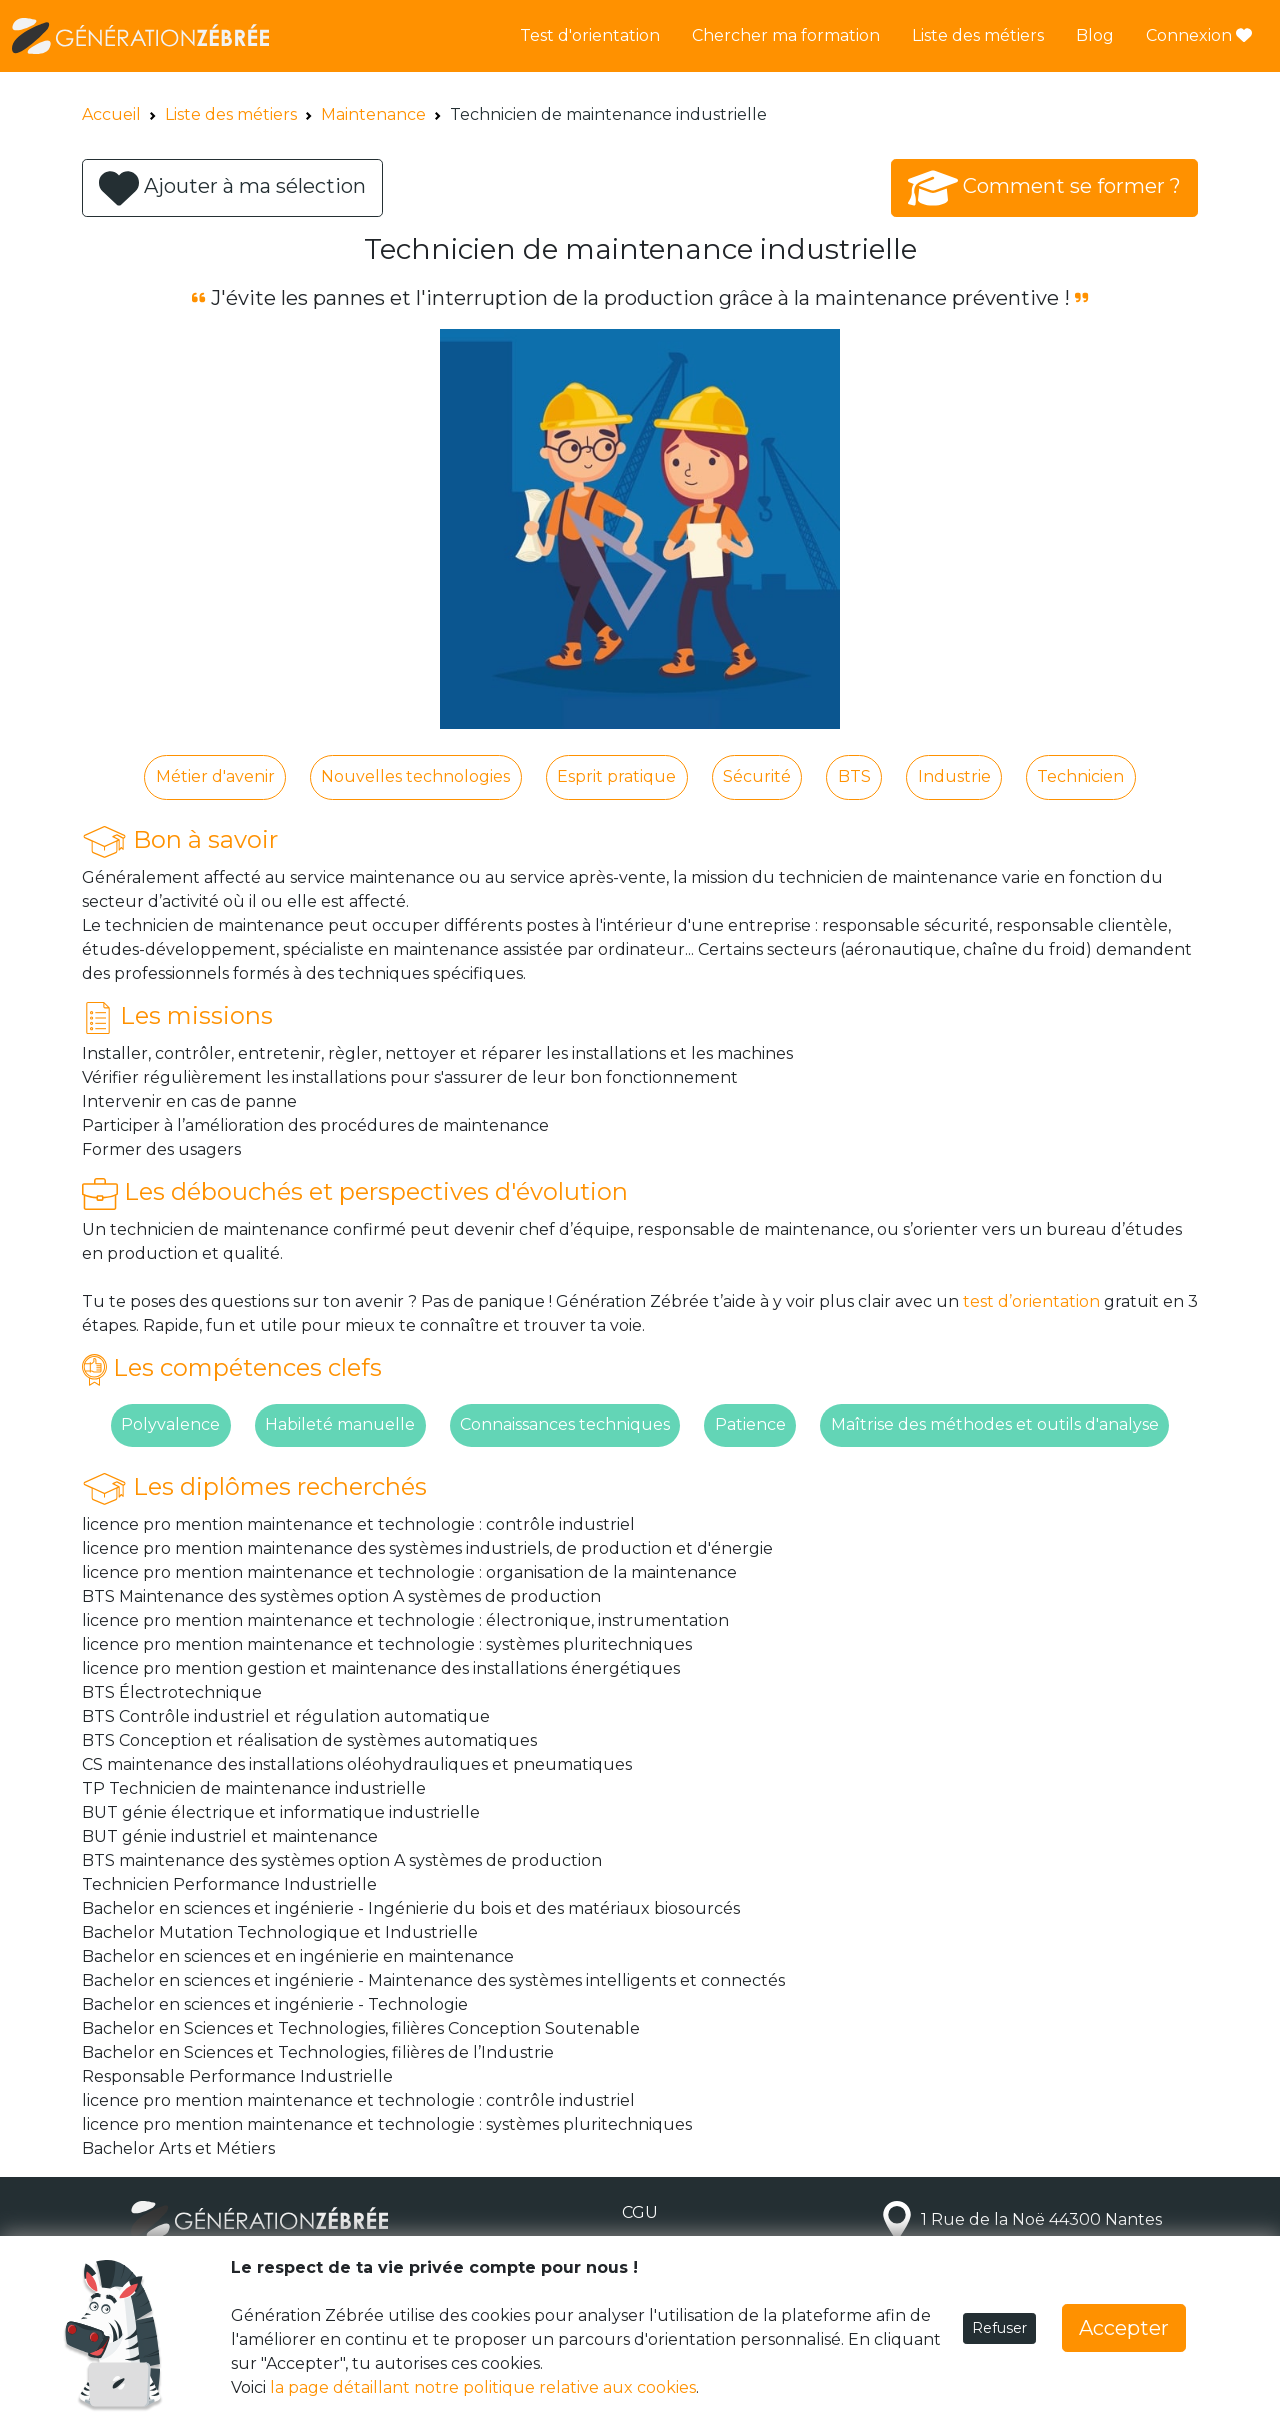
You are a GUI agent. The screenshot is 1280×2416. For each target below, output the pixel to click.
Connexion (1199, 35)
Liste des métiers (978, 35)
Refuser (999, 2328)
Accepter (1124, 2328)
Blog (1095, 35)
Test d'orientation (590, 35)
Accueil (111, 114)
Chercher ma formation (786, 35)
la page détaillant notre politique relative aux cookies (483, 2387)
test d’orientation (1031, 1301)
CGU (640, 2212)
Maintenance (373, 114)
